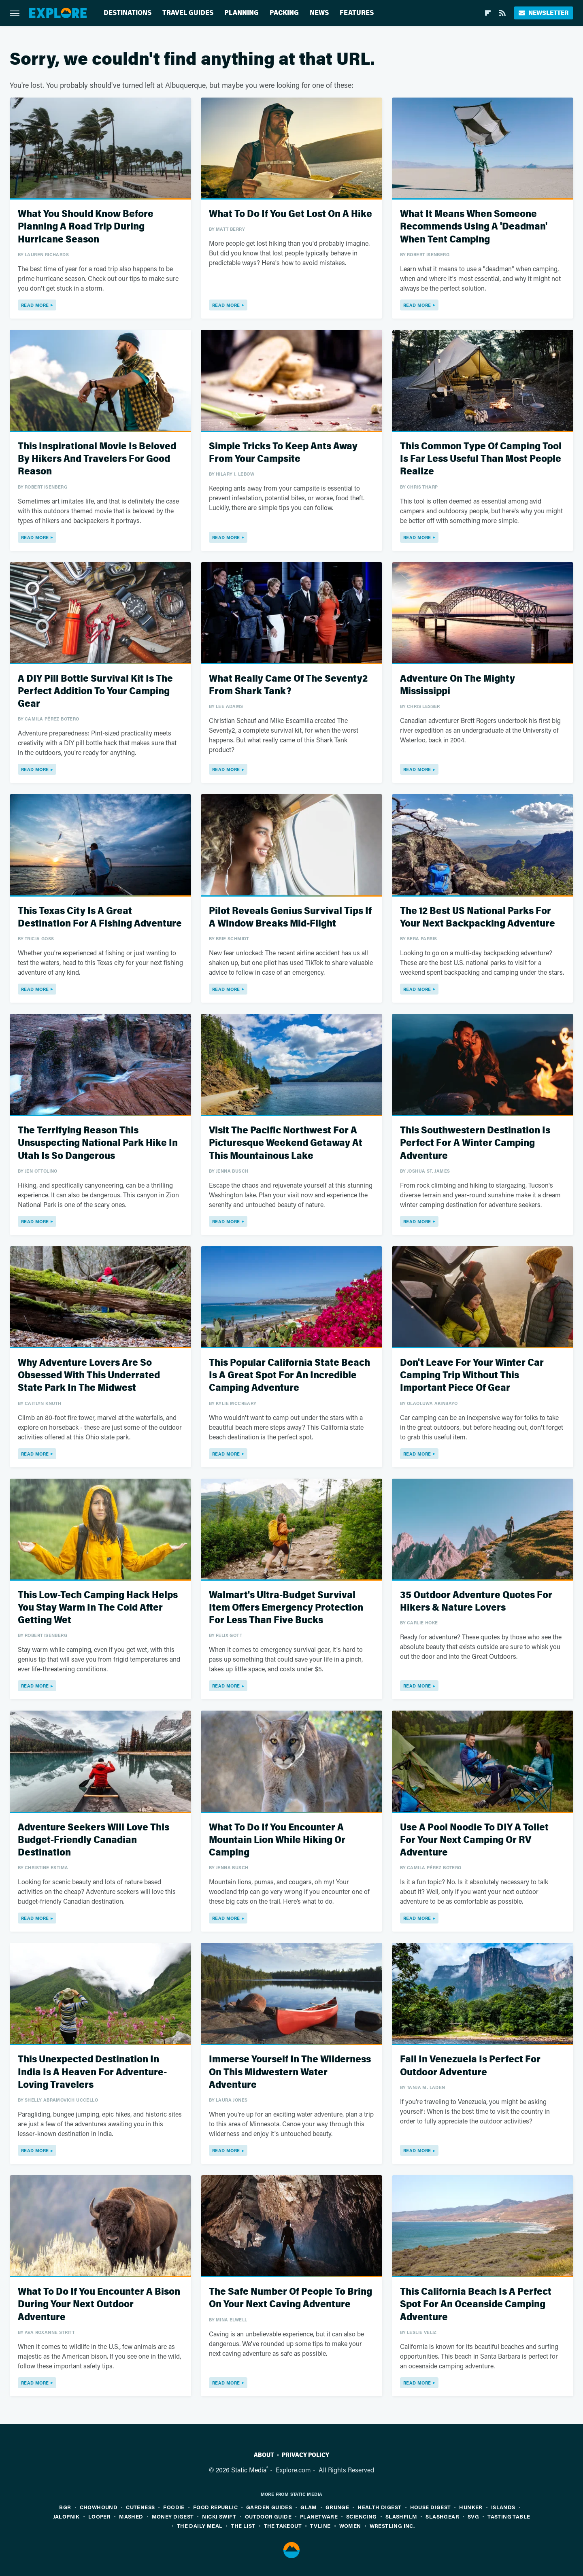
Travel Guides (187, 13)
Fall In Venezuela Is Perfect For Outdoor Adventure (470, 2065)
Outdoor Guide (268, 2516)
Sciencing (361, 2516)
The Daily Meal (200, 2525)
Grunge (337, 2507)
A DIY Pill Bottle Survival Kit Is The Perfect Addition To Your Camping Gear (95, 691)
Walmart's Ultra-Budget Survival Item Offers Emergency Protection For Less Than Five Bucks (286, 1607)
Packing (284, 13)
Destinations (127, 13)
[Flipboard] (488, 13)
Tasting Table (508, 2516)
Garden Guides (269, 2507)
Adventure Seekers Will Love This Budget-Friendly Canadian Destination (93, 1839)
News (319, 13)
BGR (65, 2507)
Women (350, 2525)
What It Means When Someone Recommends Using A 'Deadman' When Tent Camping (473, 226)
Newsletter (543, 13)
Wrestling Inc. (392, 2525)
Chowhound (99, 2507)
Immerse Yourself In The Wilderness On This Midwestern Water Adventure (290, 2071)
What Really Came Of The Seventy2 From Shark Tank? (288, 685)
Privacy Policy (305, 2455)
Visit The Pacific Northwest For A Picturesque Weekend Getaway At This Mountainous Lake (285, 1142)
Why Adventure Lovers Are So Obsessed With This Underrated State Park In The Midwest (89, 1375)
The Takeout (283, 2525)
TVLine (320, 2525)
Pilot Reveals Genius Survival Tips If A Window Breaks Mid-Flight (290, 917)
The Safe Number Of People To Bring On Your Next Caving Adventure (290, 2298)
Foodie (173, 2507)
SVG (473, 2516)
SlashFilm (401, 2516)
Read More (35, 305)
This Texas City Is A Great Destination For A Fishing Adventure (100, 917)
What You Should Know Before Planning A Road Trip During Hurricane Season (85, 226)
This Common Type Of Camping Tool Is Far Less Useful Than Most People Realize (481, 458)
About (264, 2455)
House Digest (430, 2507)
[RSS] (502, 13)
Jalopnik (66, 2516)
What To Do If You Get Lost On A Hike (290, 214)
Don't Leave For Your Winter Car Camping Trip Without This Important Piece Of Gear (472, 1375)
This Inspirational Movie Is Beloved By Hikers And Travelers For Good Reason (97, 458)
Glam (308, 2507)
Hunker (470, 2507)
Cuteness (140, 2507)
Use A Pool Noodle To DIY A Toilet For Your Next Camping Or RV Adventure (474, 1839)
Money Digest (173, 2516)
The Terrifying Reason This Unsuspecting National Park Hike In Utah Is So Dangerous (98, 1142)
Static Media (248, 2469)
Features (357, 13)
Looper (99, 2516)
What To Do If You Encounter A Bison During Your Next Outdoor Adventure (99, 2304)
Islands (503, 2507)
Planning (241, 13)
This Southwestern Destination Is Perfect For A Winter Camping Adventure (475, 1142)
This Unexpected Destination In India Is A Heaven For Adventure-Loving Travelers (92, 2071)
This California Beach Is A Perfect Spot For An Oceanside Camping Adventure (475, 2304)
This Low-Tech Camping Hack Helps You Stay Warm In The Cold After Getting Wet (98, 1607)
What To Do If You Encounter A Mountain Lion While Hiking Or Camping (277, 1839)
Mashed (131, 2516)
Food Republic (215, 2507)
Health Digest (379, 2507)
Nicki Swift (219, 2516)
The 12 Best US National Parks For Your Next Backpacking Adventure (477, 917)
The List (243, 2525)
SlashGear (442, 2516)
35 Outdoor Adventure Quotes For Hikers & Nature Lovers (476, 1601)
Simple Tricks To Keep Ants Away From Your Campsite (283, 452)
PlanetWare (319, 2516)
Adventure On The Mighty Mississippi (457, 685)
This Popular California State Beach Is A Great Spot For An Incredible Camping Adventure (289, 1375)
